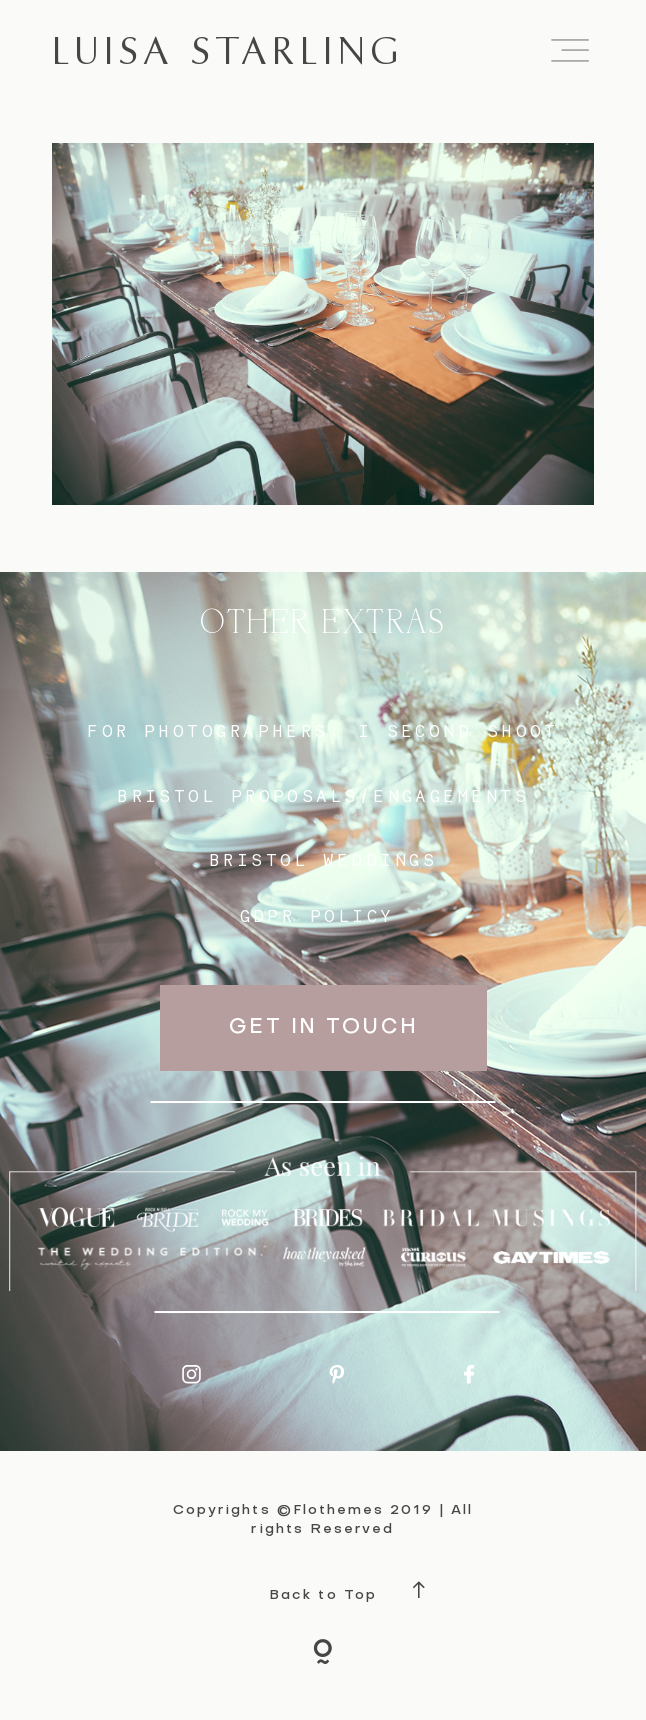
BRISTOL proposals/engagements (323, 795)
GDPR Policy (317, 915)
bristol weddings (323, 859)
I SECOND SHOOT (458, 730)
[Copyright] (323, 1655)
